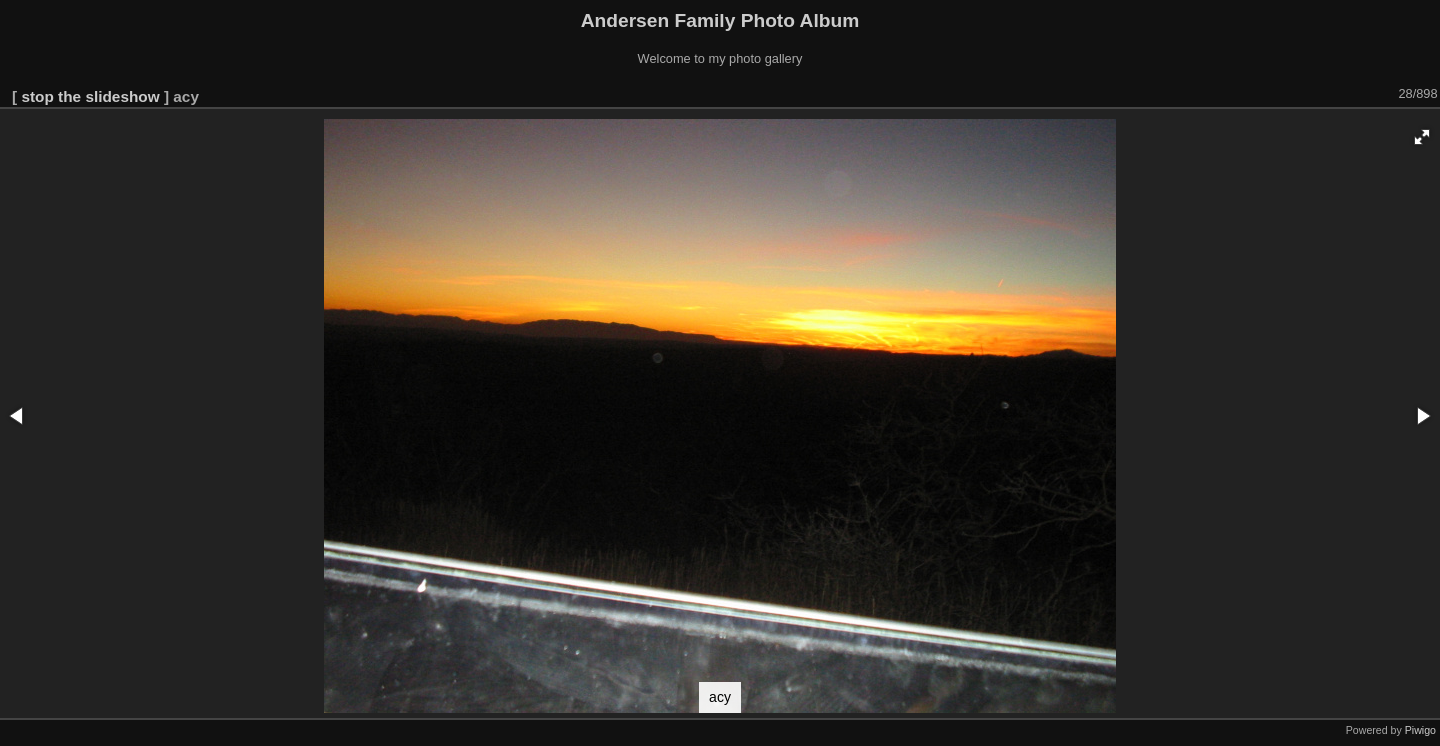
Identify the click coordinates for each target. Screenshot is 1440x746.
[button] (1422, 137)
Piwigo (1420, 730)
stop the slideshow (90, 96)
